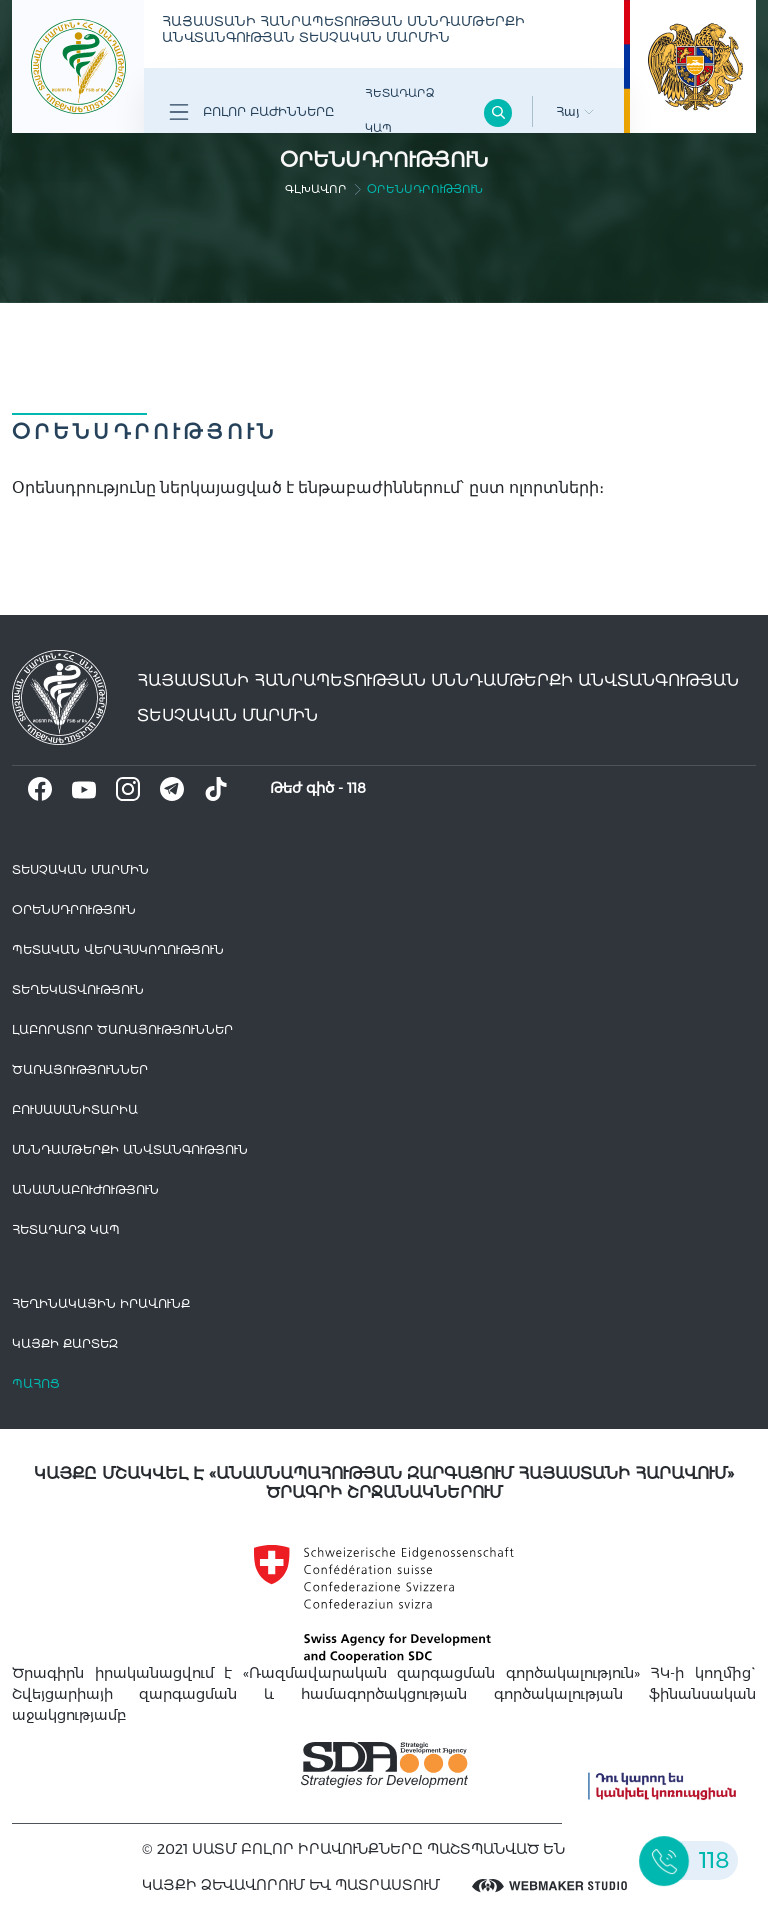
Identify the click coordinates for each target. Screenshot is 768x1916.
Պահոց (36, 1383)
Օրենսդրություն (74, 909)
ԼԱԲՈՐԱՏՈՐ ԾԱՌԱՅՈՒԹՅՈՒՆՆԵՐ (122, 1029)
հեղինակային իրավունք (101, 1303)
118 (356, 788)
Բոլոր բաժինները (251, 112)
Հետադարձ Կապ (399, 110)
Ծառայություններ (80, 1069)
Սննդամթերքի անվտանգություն (130, 1149)
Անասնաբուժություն (85, 1189)
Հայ (575, 111)
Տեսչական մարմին (80, 869)
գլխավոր (316, 189)
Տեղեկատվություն (78, 989)
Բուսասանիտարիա (75, 1109)
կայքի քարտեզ (65, 1343)
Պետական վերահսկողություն (118, 949)
